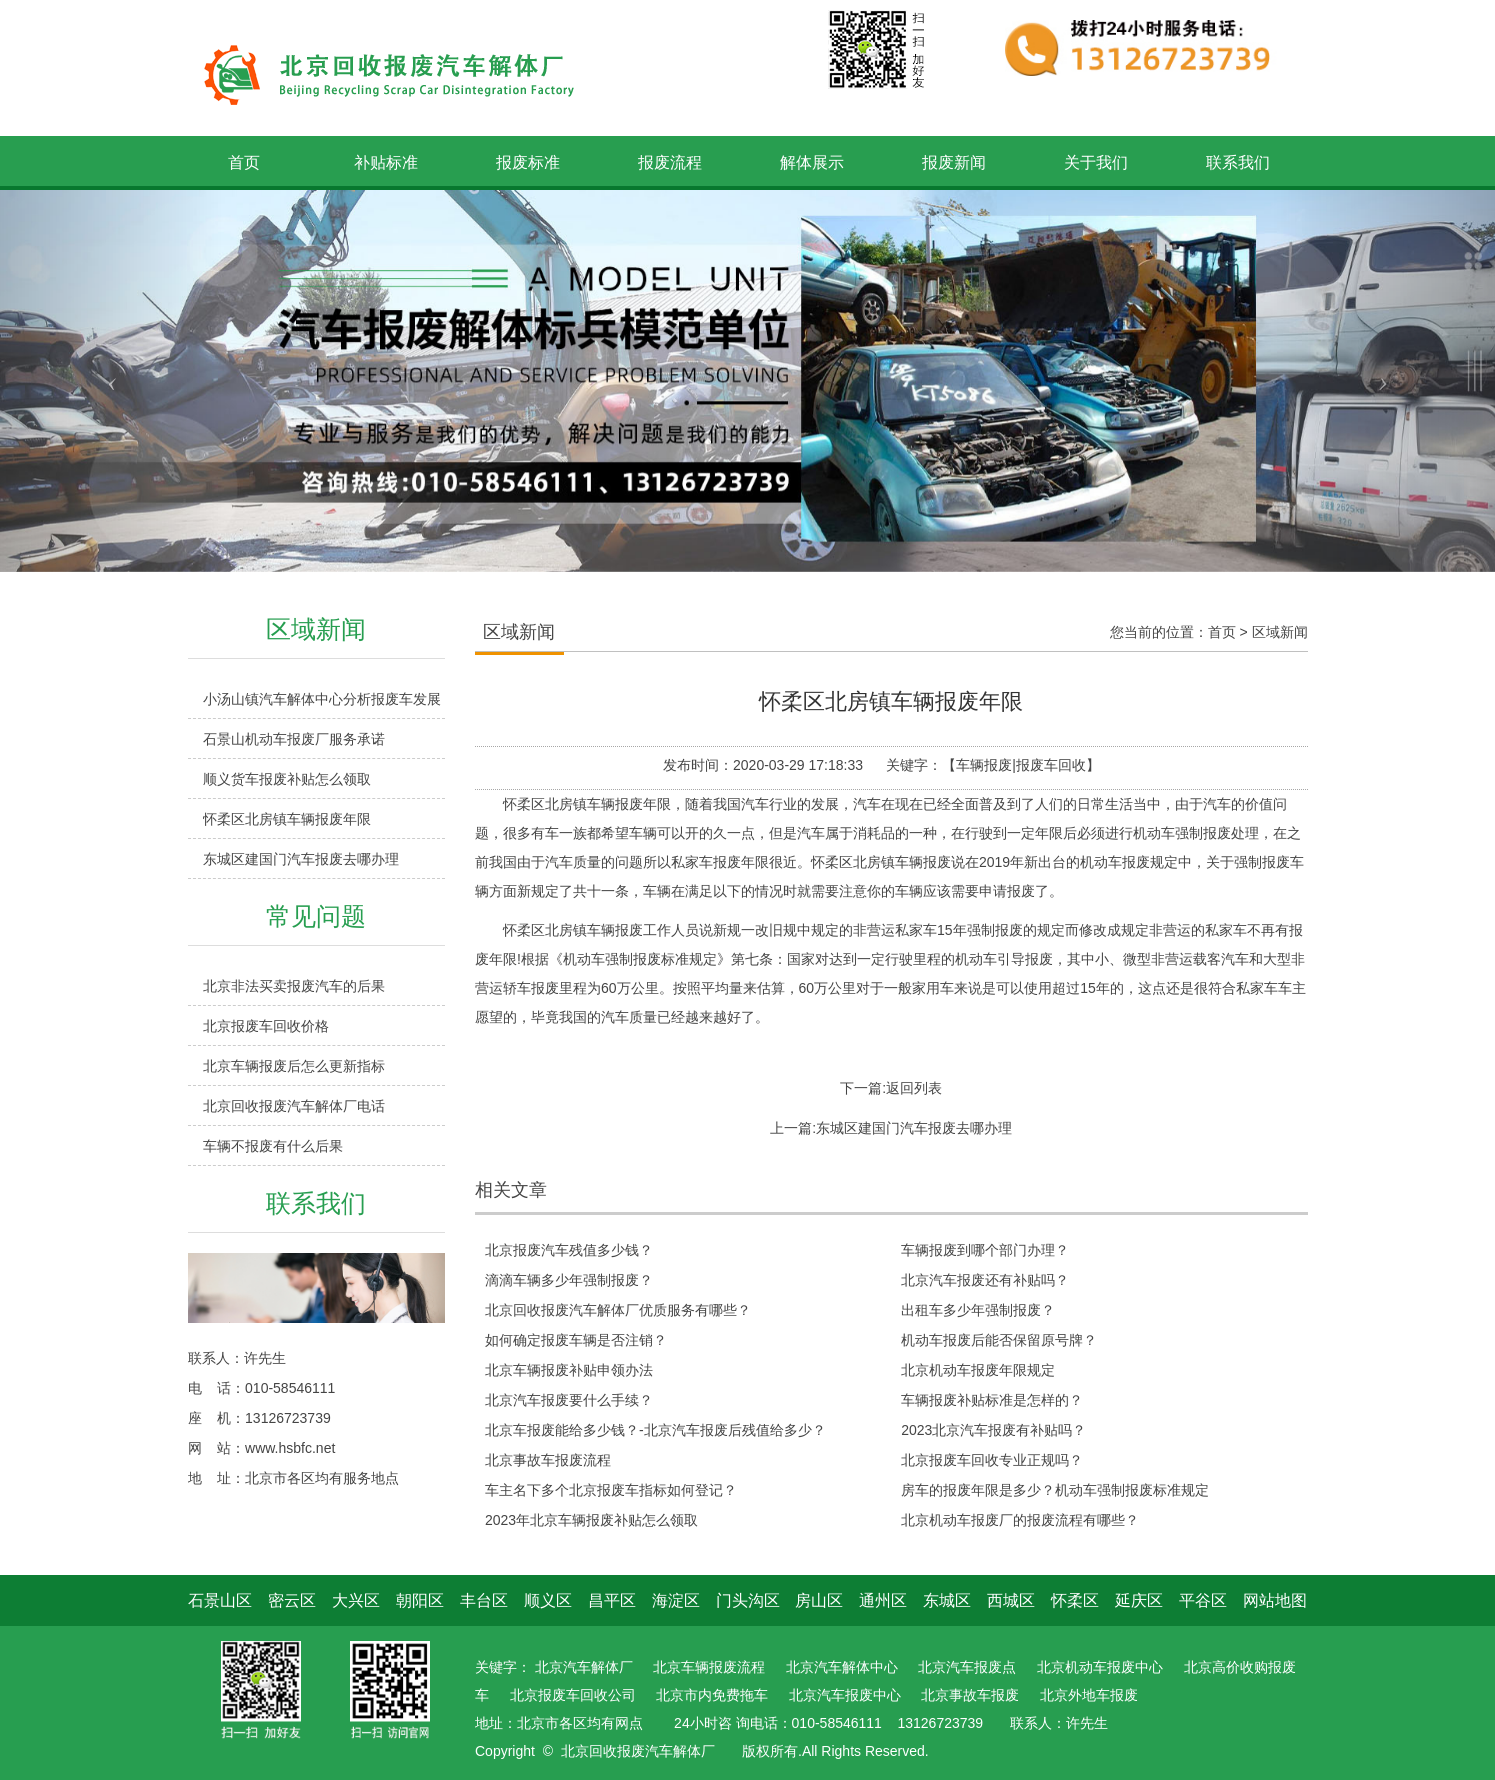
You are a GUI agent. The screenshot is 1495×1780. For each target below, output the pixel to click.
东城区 (947, 1600)
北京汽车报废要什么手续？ (569, 1400)
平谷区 (1203, 1600)
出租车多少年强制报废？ (978, 1310)
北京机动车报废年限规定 (978, 1370)
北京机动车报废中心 (1100, 1667)
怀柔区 (1075, 1600)
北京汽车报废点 (967, 1667)
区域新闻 (1280, 632)
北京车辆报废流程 (709, 1667)
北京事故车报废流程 (548, 1460)
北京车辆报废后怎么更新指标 (294, 1066)
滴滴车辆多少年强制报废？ (569, 1280)
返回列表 (914, 1088)
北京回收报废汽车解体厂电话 (294, 1106)
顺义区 (548, 1600)
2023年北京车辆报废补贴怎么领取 (591, 1520)
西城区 (1011, 1600)
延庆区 (1139, 1600)
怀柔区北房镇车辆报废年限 (287, 819)
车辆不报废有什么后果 (273, 1146)
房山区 (819, 1600)
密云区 (292, 1600)
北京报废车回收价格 (266, 1026)
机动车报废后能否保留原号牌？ (999, 1340)
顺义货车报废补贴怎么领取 (287, 779)
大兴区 (356, 1600)
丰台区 (484, 1600)
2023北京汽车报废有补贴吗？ (993, 1430)
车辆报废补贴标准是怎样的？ (992, 1400)
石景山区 (220, 1600)
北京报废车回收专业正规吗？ (992, 1460)
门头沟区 (748, 1600)
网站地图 (1275, 1600)
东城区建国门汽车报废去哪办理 (301, 859)
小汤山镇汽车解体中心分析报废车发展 (322, 699)
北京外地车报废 (1089, 1695)
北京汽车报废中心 (845, 1695)
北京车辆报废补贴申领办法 (569, 1370)
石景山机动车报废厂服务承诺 (294, 739)
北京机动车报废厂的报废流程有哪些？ (1020, 1520)
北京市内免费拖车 (712, 1695)
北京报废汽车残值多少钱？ (569, 1250)
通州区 (883, 1600)
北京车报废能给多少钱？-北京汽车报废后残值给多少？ (655, 1430)
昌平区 (612, 1600)
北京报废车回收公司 (573, 1695)
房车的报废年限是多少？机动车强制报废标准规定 (1055, 1490)
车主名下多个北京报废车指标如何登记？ (611, 1490)
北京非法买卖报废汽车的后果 (294, 986)
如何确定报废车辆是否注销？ (576, 1340)
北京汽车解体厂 (584, 1667)
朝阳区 (420, 1600)
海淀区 (676, 1600)
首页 (1222, 632)
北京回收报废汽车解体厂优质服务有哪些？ (618, 1310)
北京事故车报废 (970, 1695)
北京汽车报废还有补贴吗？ (985, 1280)
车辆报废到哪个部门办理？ (985, 1250)
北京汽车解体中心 (842, 1667)
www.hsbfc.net (290, 1448)
